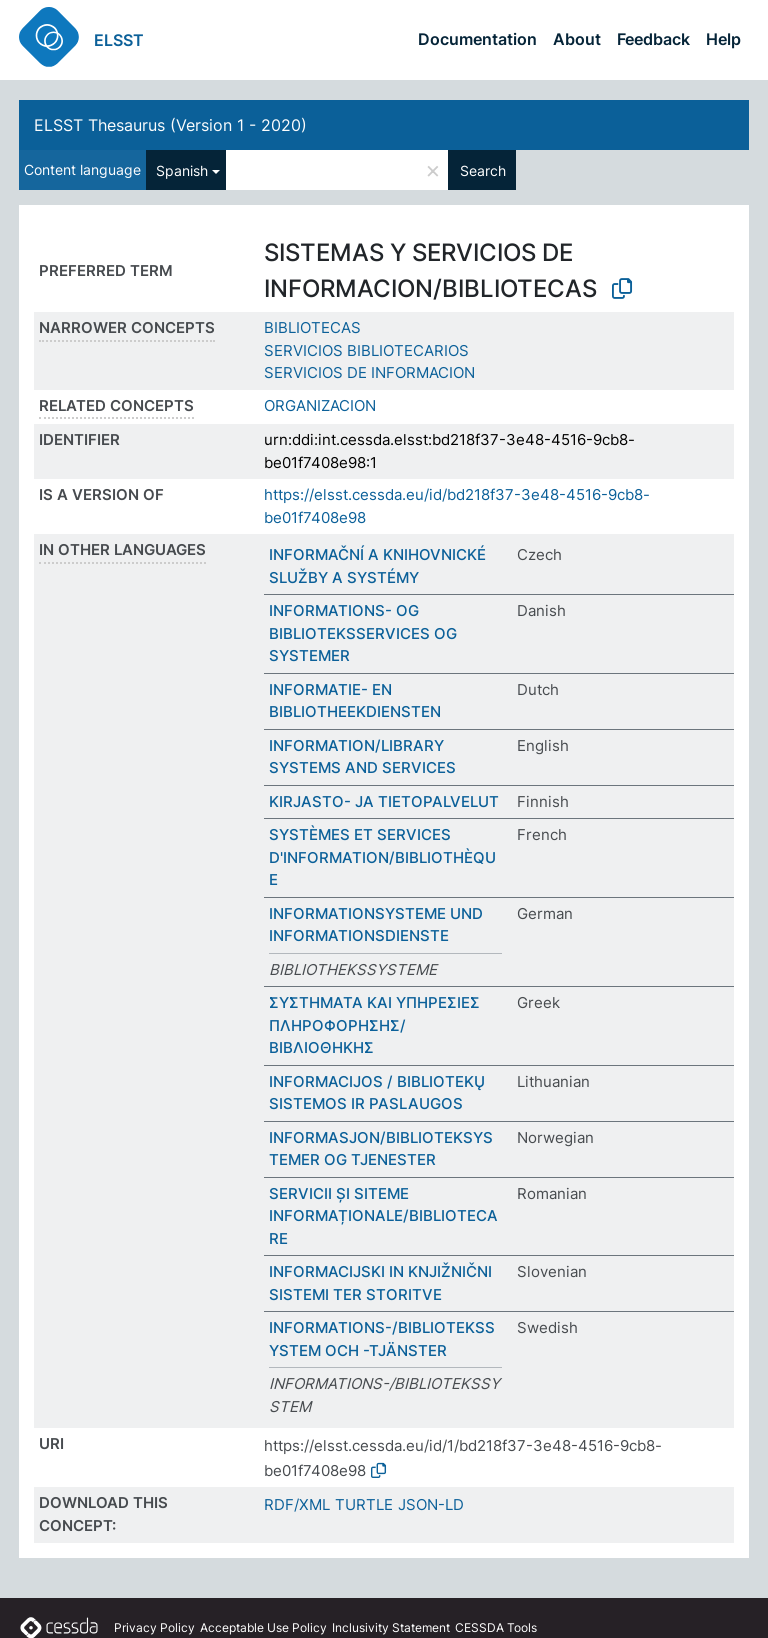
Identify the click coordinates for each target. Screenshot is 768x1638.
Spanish (182, 170)
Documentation (477, 39)
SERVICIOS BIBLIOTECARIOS (366, 350)
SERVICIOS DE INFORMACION (369, 372)
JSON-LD (431, 1504)
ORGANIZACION (320, 405)
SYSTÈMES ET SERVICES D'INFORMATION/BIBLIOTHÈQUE (382, 857)
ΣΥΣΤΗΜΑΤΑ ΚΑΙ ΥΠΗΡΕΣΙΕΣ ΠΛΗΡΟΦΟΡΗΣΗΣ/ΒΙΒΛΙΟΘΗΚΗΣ (374, 1025)
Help (723, 39)
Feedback (653, 39)
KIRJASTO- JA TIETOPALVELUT (384, 801)
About (577, 39)
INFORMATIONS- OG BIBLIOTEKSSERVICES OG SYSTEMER (363, 633)
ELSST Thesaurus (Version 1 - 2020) (170, 125)
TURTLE (364, 1504)
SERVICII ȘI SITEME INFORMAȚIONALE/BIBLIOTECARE (383, 1216)
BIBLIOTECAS (312, 327)
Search (483, 170)
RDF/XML (297, 1504)
